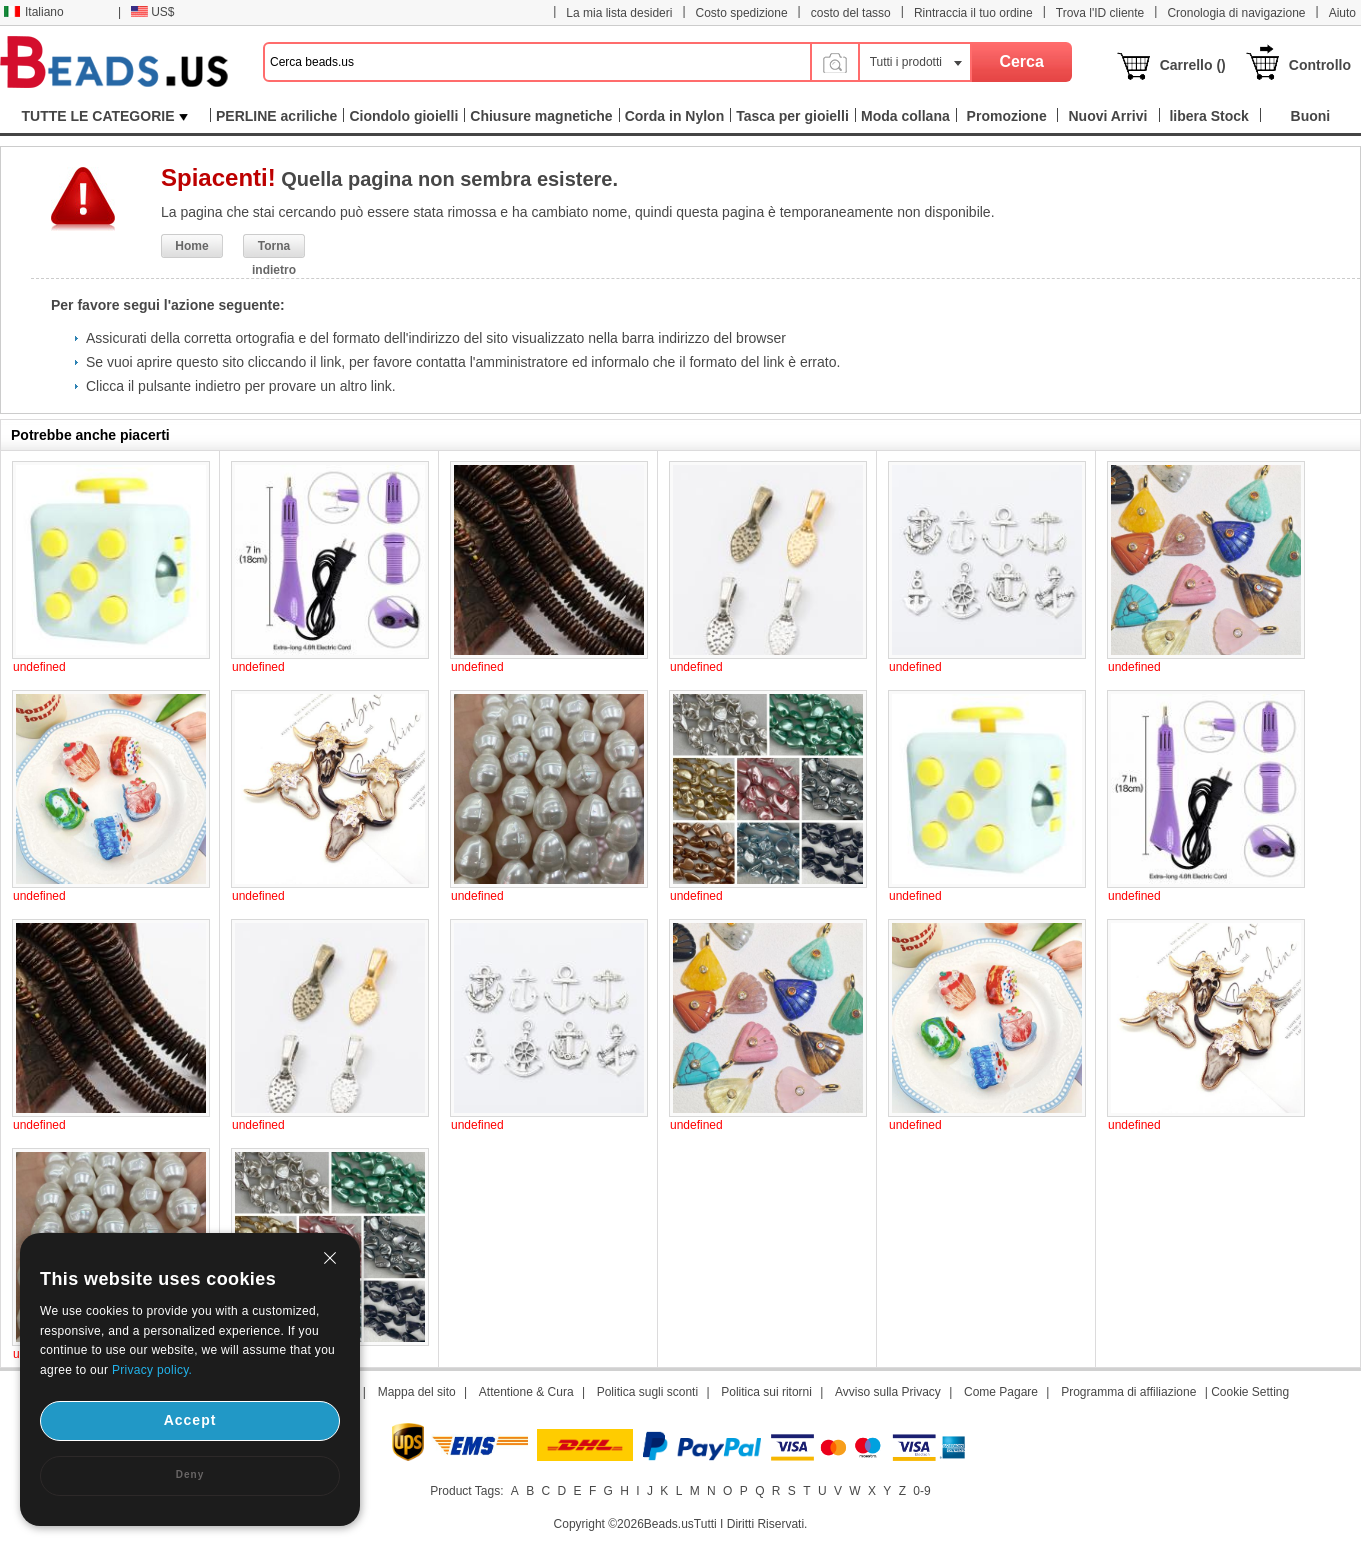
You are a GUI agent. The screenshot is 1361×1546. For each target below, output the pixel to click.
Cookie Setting (1250, 1392)
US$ (152, 12)
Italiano (34, 12)
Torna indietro (274, 248)
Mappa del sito (417, 1392)
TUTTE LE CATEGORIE (105, 116)
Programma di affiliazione (1128, 1392)
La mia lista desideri (619, 13)
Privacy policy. (152, 1370)
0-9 (921, 1491)
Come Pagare (1001, 1392)
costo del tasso (851, 13)
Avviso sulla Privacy (888, 1392)
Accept (190, 1420)
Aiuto (1342, 13)
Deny (190, 1474)
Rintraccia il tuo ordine (973, 13)
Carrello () (1193, 65)
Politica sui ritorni (766, 1392)
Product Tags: (466, 1491)
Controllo (1320, 65)
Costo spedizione (742, 13)
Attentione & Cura (526, 1392)
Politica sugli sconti (647, 1392)
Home (191, 246)
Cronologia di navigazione (1236, 13)
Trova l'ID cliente (1100, 13)
